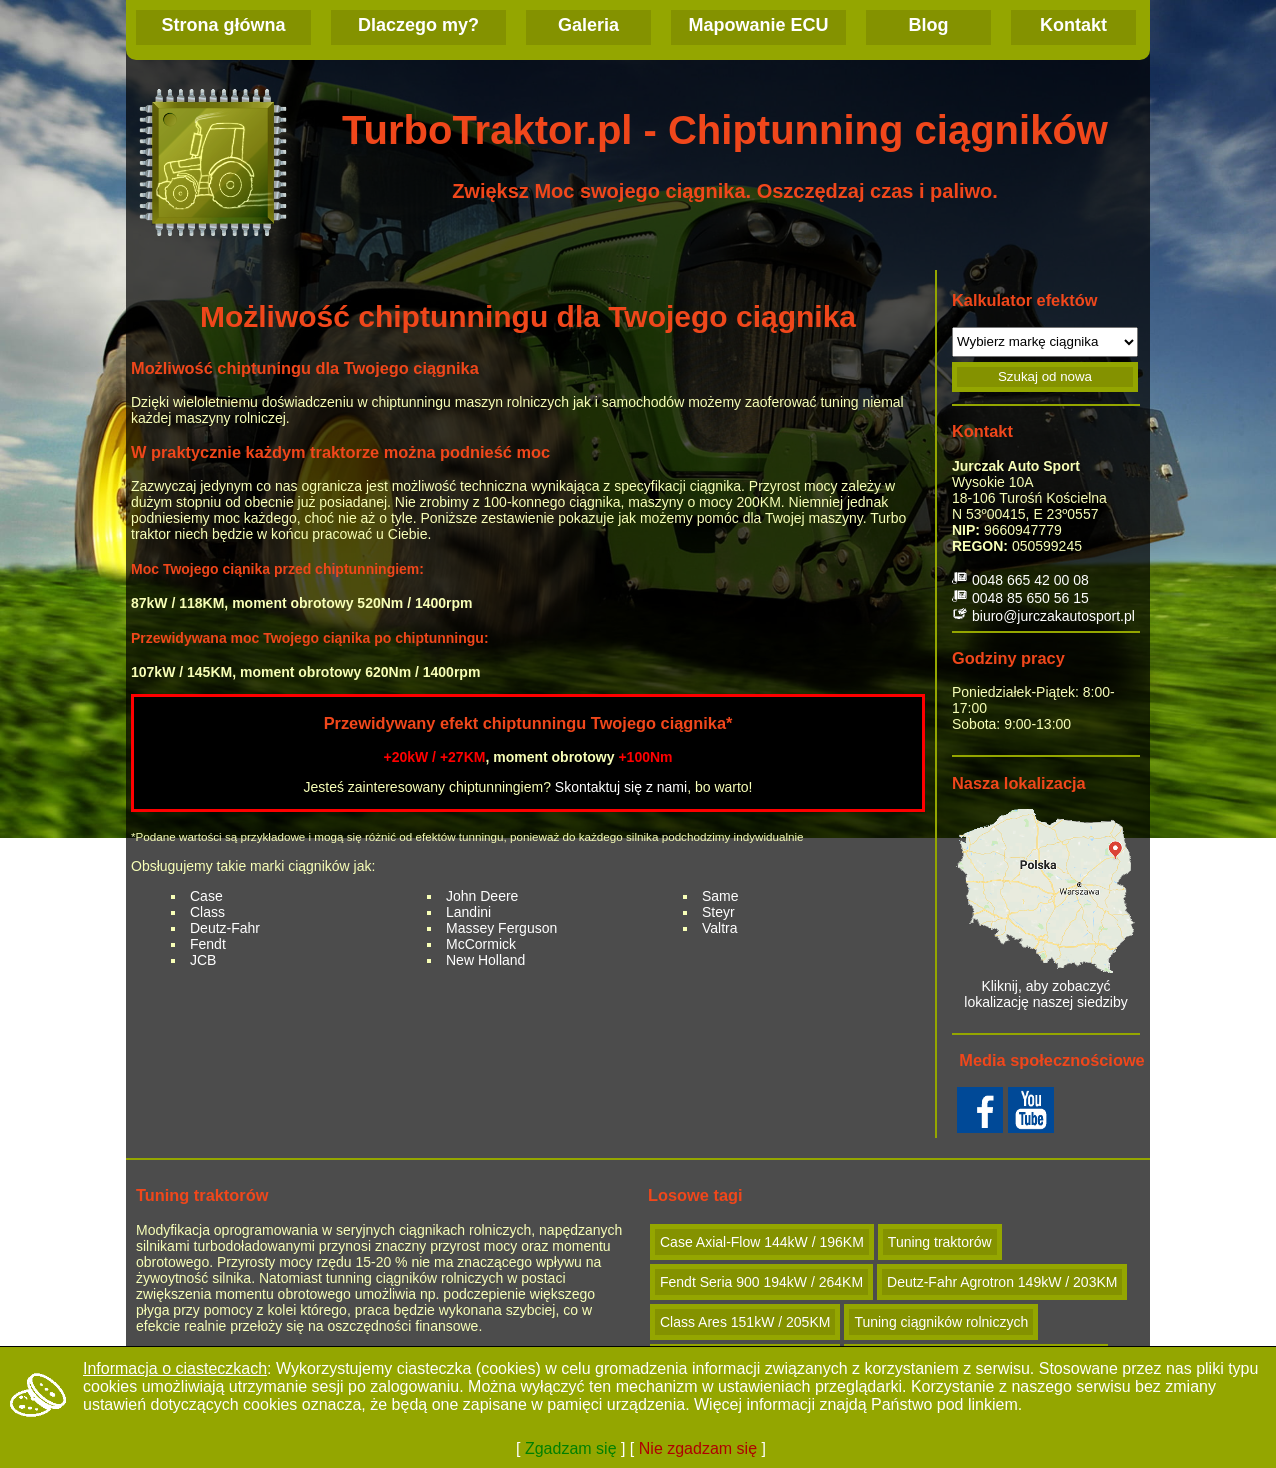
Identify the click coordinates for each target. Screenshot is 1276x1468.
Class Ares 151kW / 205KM (745, 1322)
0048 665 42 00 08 (1030, 580)
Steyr (718, 912)
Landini (468, 912)
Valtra (720, 928)
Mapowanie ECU (758, 25)
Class (207, 912)
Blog (929, 25)
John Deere (482, 896)
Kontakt (1073, 25)
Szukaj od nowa (1045, 376)
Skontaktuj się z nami (621, 787)
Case (206, 896)
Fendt (208, 944)
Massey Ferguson (501, 928)
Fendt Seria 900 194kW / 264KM (761, 1282)
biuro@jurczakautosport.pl (1053, 616)
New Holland (485, 960)
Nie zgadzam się (698, 1448)
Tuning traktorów (940, 1242)
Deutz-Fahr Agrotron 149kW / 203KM (1002, 1282)
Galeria (588, 25)
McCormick (481, 944)
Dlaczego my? (418, 25)
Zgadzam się (571, 1448)
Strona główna (223, 25)
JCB (203, 960)
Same (720, 896)
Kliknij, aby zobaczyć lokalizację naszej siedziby (1046, 909)
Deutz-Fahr (225, 928)
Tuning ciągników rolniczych (941, 1322)
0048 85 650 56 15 (1030, 598)
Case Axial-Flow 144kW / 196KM (762, 1242)
